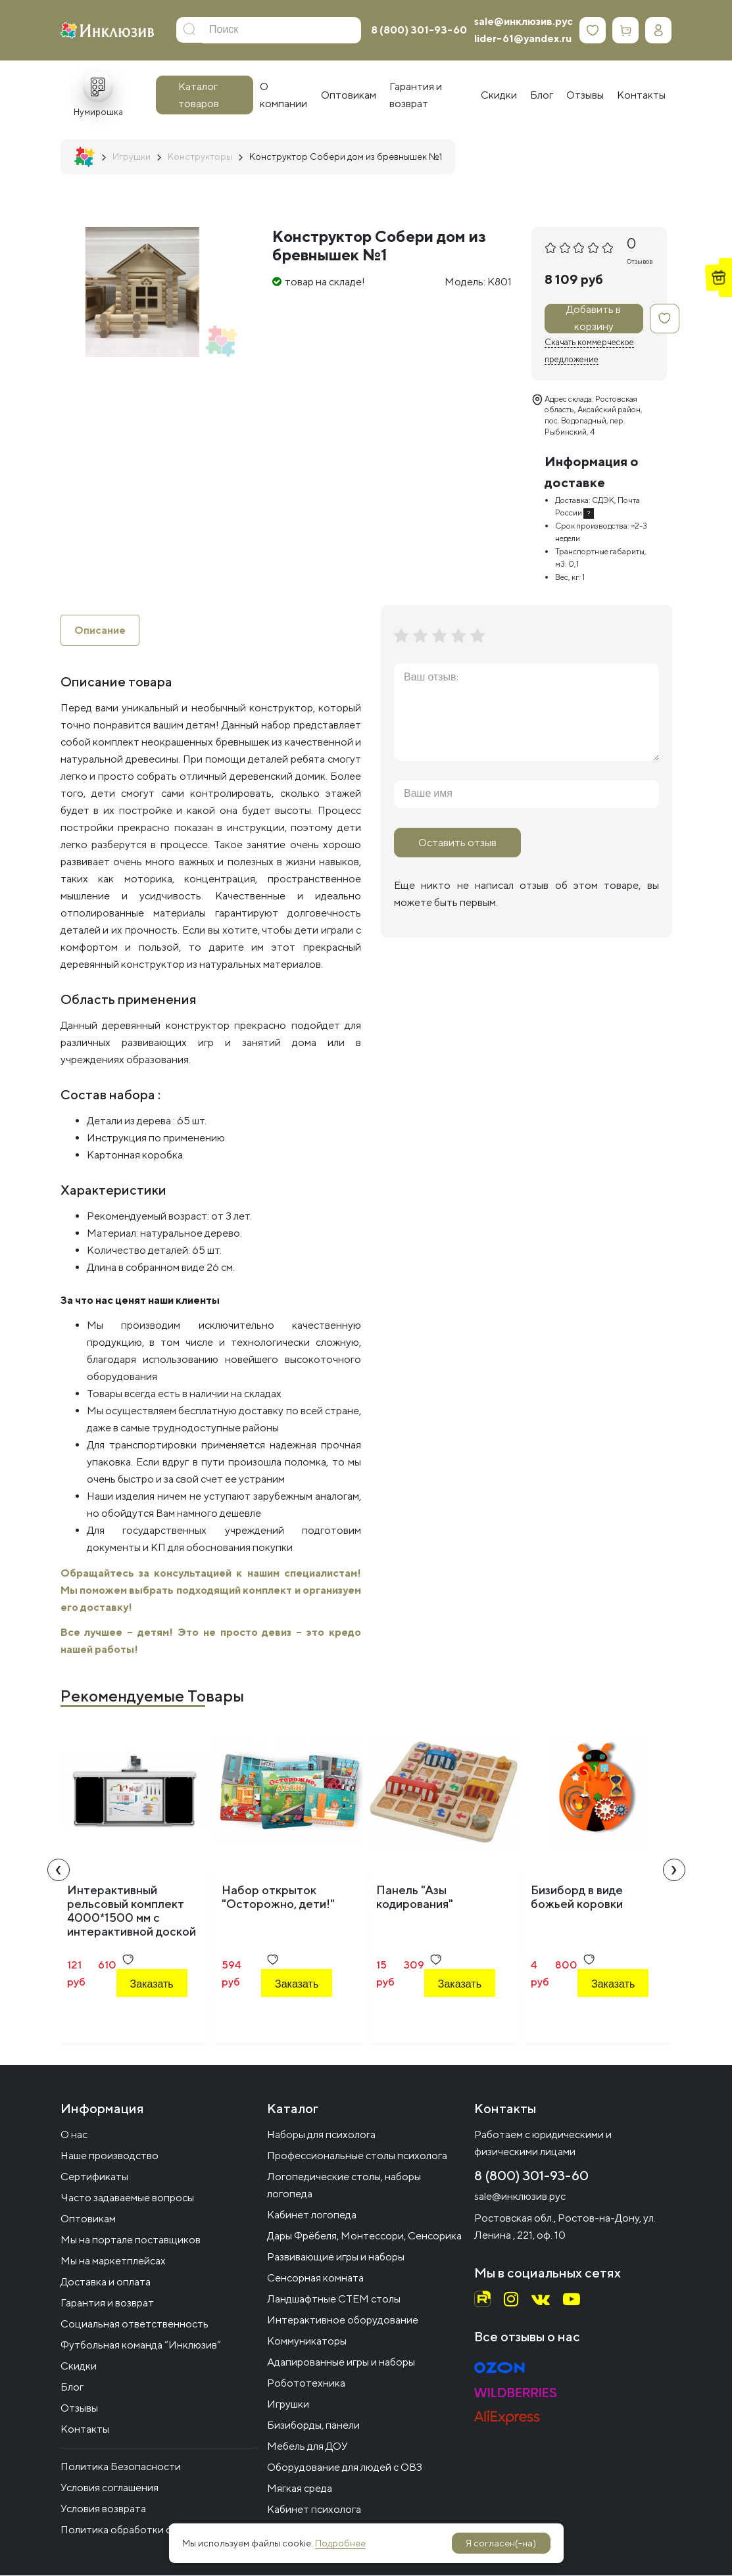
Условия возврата (103, 2509)
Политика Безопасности (121, 2467)
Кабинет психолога (314, 2510)
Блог (72, 2387)
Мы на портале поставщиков (131, 2240)
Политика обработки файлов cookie (148, 2530)
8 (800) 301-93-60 (419, 30)
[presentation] (58, 1870)
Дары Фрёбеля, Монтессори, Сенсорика (364, 2236)
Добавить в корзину (593, 318)
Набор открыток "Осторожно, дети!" (278, 1897)
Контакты (85, 2429)
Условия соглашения (110, 2488)
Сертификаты (94, 2177)
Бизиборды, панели (313, 2426)
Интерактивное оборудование (342, 2320)
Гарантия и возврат (107, 2303)
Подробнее (340, 2543)
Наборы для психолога (321, 2135)
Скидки (79, 2366)
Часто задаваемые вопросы (127, 2198)
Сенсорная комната (315, 2278)
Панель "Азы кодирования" (414, 1897)
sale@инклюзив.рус (523, 21)
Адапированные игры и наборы (341, 2362)
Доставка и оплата (106, 2282)
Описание (100, 630)
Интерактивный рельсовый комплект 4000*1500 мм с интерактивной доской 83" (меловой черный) (131, 1918)
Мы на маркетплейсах (113, 2261)
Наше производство (110, 2156)
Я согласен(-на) (501, 2543)
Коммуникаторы (307, 2341)
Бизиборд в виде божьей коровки (577, 1897)
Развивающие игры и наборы (335, 2257)
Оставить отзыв (457, 842)
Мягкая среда (299, 2489)
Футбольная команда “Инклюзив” (141, 2345)
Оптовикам (88, 2219)
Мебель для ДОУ (307, 2447)
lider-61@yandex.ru (523, 38)
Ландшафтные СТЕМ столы (334, 2299)
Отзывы (79, 2408)
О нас (74, 2135)
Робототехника (306, 2383)
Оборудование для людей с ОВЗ (344, 2468)
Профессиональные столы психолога (357, 2156)
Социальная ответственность (134, 2324)
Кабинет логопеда (311, 2215)
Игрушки (288, 2404)
